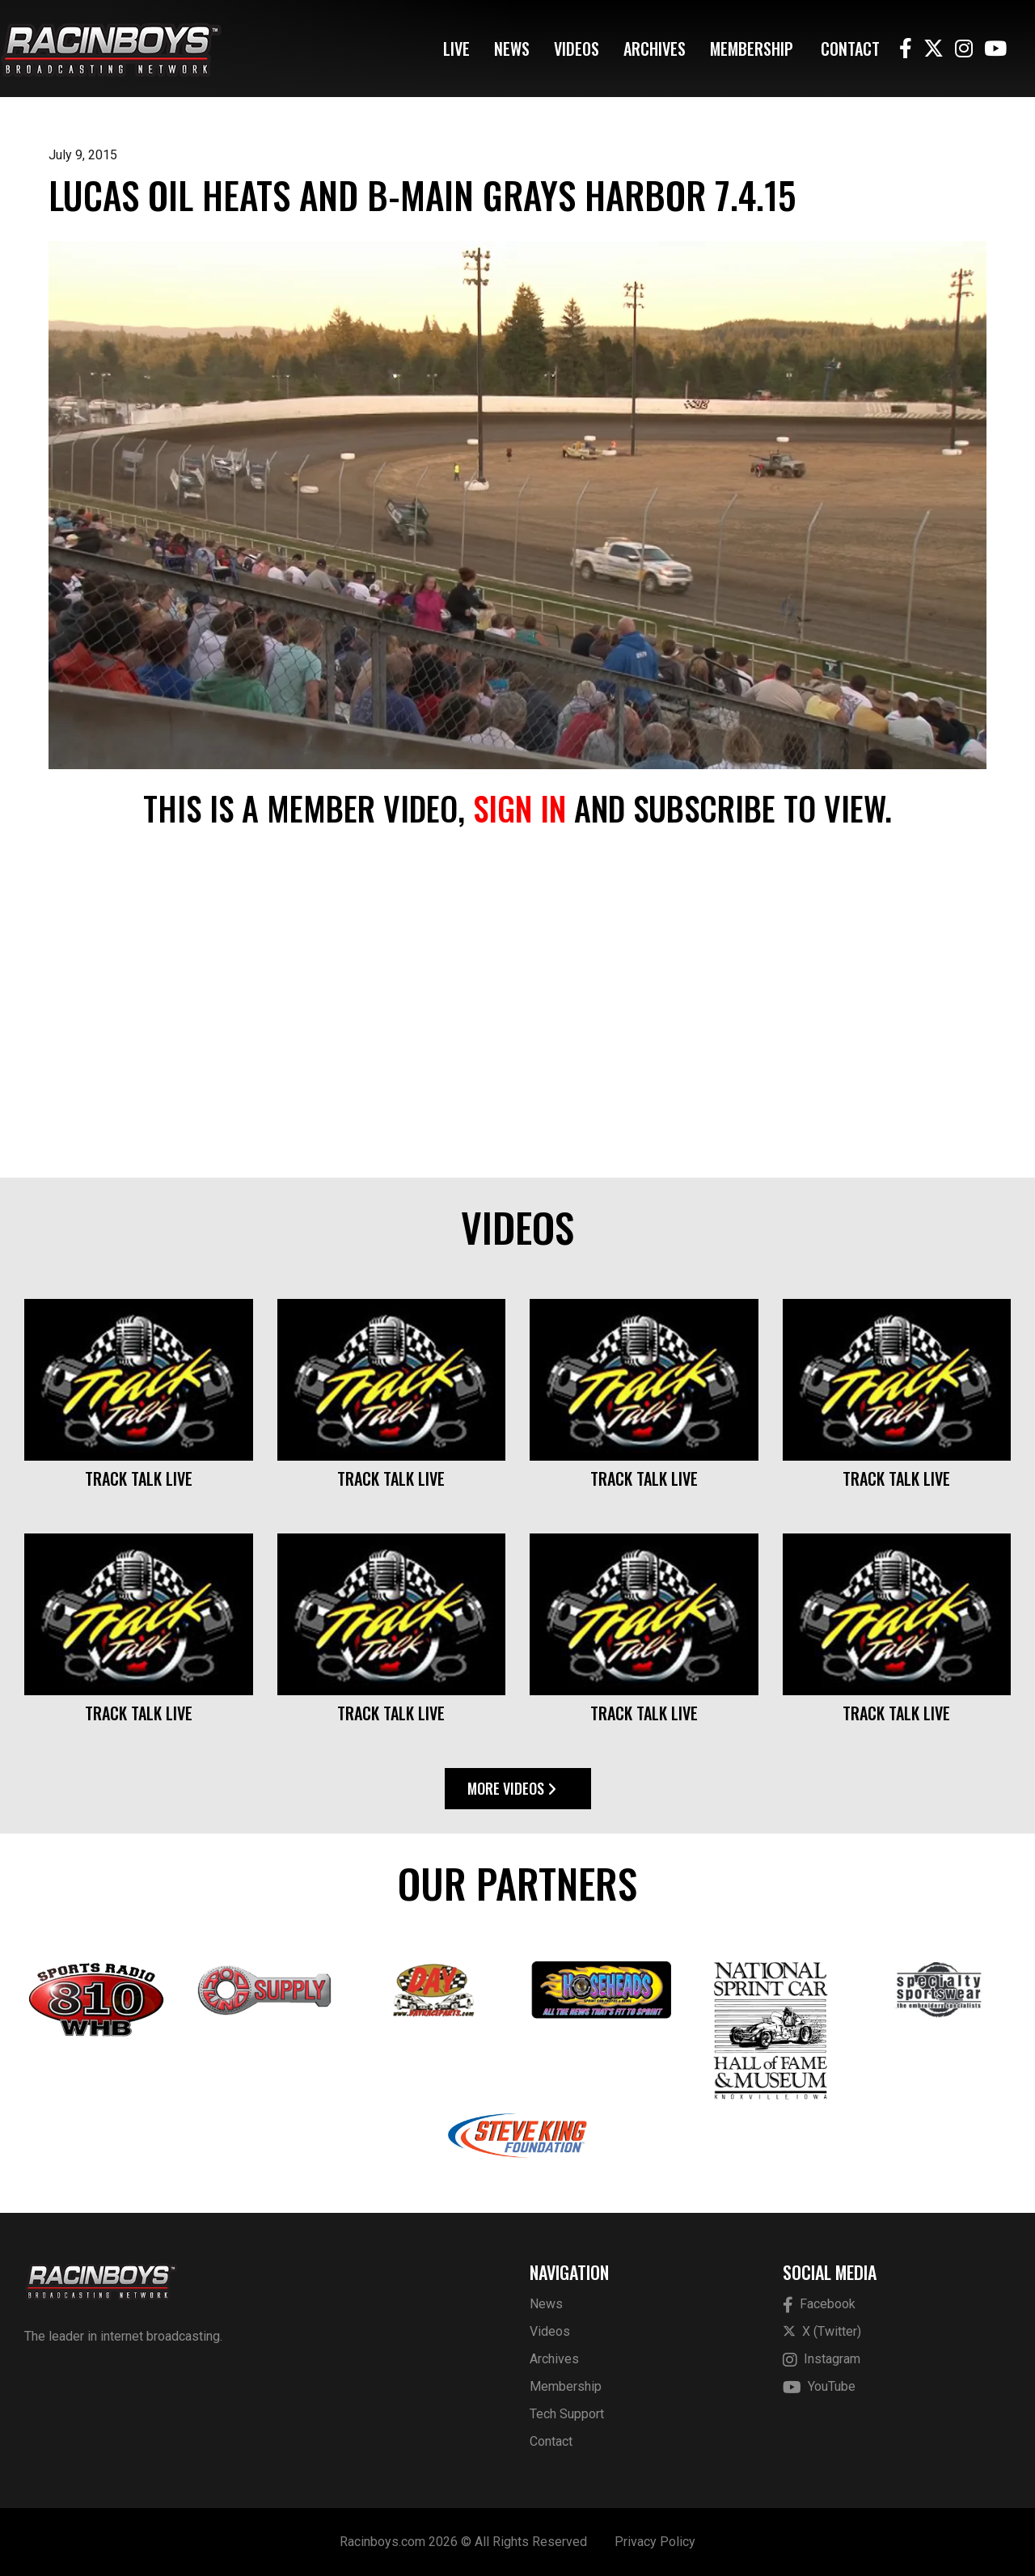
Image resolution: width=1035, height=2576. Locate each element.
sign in (519, 808)
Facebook (819, 2304)
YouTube (819, 2387)
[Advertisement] (517, 1003)
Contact (850, 48)
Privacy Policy (655, 2541)
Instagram (821, 2359)
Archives (654, 48)
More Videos (511, 1788)
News (512, 48)
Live (456, 48)
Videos (576, 48)
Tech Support (567, 2414)
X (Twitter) (822, 2331)
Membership (751, 48)
